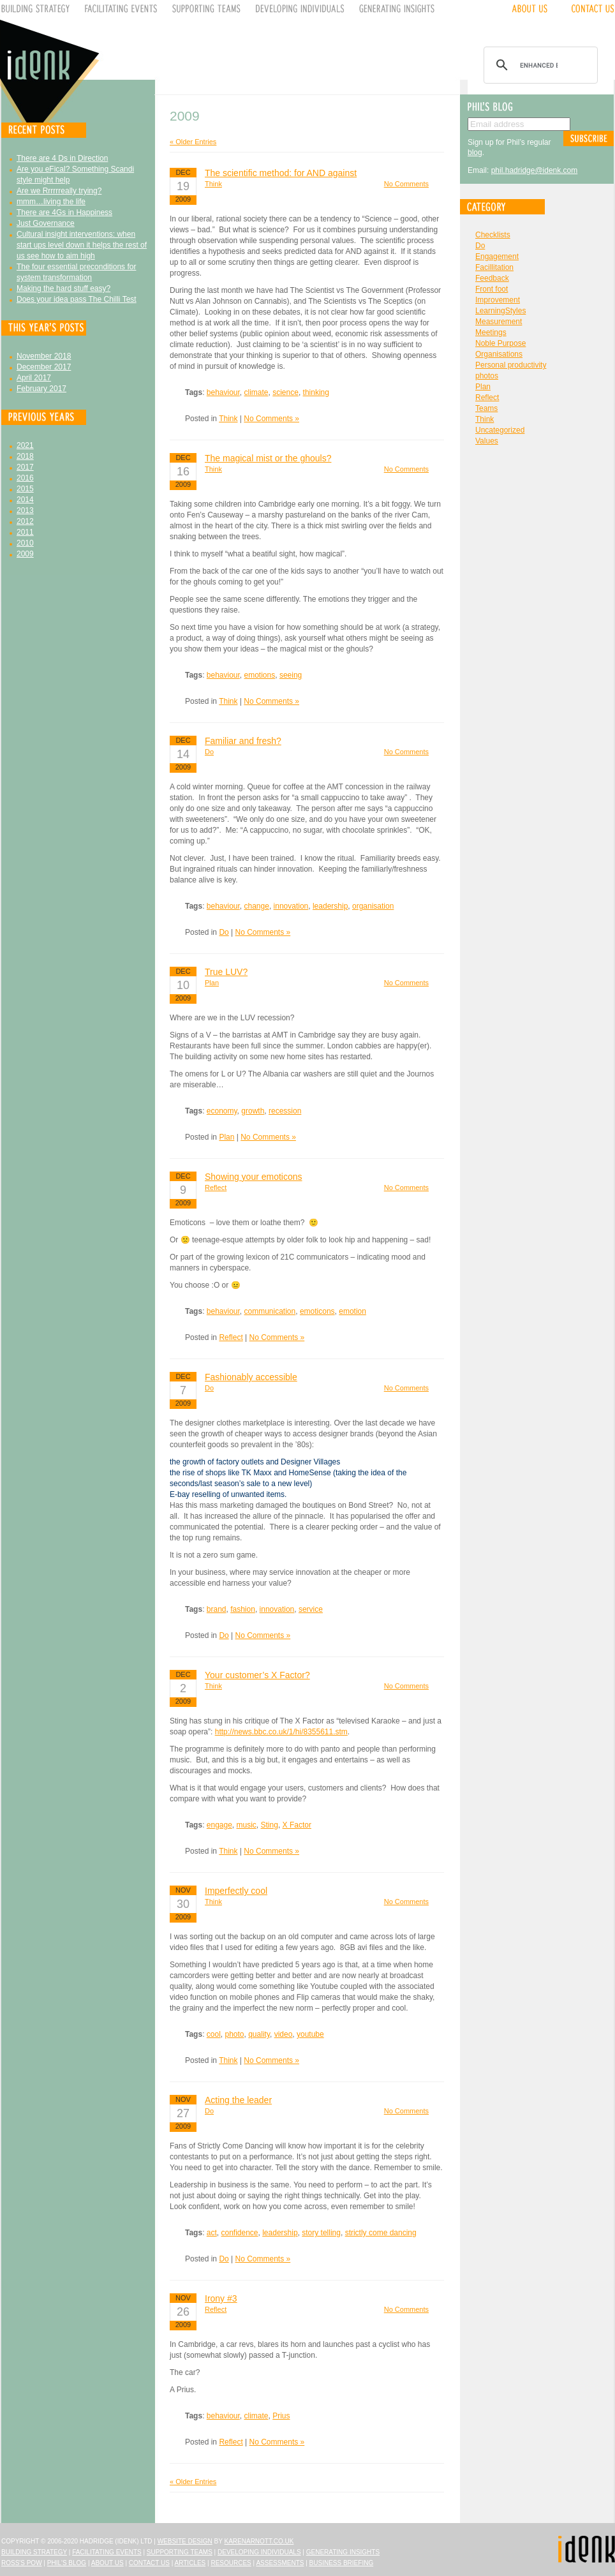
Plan (212, 982)
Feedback (492, 278)
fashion (242, 1609)
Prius (281, 2415)
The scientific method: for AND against (281, 173)
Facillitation (494, 267)
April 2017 (34, 377)
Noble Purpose (500, 343)
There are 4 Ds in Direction (62, 158)
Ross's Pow (21, 2562)
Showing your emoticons (253, 1177)
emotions (260, 675)
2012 (25, 521)
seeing (290, 675)
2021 (25, 445)
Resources (231, 2562)
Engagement (497, 256)
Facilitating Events (107, 2552)
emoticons (317, 1311)
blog (475, 152)
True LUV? (226, 972)
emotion (352, 1311)
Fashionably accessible (251, 1377)
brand (216, 1609)
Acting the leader (238, 2100)
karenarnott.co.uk (259, 2541)
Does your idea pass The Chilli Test (77, 299)
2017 (25, 467)
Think (213, 184)
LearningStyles (500, 310)
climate (256, 392)
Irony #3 (221, 2298)
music (246, 1824)
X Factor (297, 1824)
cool (214, 2034)
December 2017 (44, 366)
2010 (25, 543)
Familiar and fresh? (243, 741)
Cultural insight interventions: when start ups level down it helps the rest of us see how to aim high (82, 245)
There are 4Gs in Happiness (64, 212)
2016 (25, 477)
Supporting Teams (179, 2552)
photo (234, 2034)
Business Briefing (341, 2562)
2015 (25, 488)
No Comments (406, 184)
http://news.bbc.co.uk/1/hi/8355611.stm (281, 1731)
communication (270, 1311)
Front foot (491, 289)
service (311, 1609)
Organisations (498, 354)
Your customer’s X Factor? (257, 1675)
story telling (321, 2232)
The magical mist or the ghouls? (268, 458)
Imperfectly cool (236, 1891)
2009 (25, 553)
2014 (25, 499)
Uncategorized (499, 430)
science (285, 392)
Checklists (492, 234)
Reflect (215, 1187)
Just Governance (46, 223)
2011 (25, 532)
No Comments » (271, 418)
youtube (310, 2034)
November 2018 (44, 356)
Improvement (497, 299)
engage (219, 1824)
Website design (185, 2541)
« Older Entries (193, 141)
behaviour (223, 392)
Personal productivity (510, 365)
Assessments (280, 2562)
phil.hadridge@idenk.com (534, 170)
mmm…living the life (51, 201)
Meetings (491, 332)
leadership (330, 906)
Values (486, 440)
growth (252, 1110)
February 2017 (41, 388)
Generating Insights (343, 2552)
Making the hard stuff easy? (63, 288)
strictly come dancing (381, 2232)
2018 (25, 456)
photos (486, 375)
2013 (25, 510)
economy (222, 1110)
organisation (373, 906)
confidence (239, 2232)
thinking (316, 392)
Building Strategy (34, 2552)
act (212, 2232)
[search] (539, 65)
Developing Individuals (259, 2552)
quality (259, 2034)
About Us (107, 2562)
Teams (486, 408)
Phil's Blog (66, 2562)
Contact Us (149, 2562)
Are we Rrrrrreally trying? (59, 190)
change (256, 906)
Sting (269, 1824)
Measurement (498, 321)
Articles (190, 2562)
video (283, 2034)
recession (285, 1110)
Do (209, 752)
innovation (291, 906)
